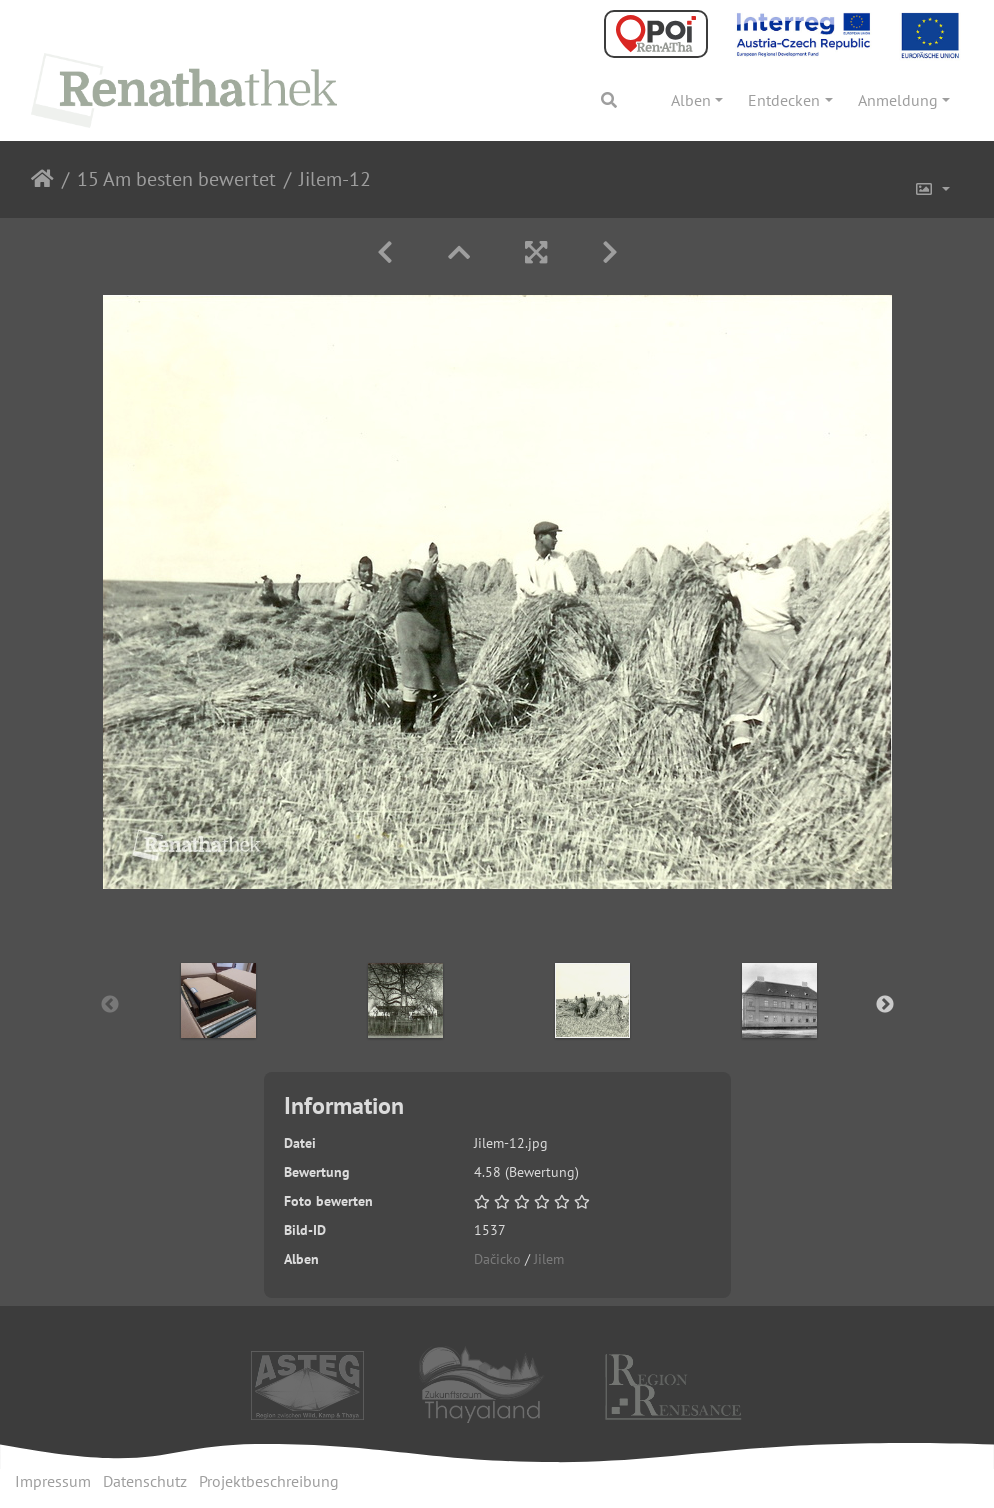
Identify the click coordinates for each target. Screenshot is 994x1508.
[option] (218, 1000)
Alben (691, 100)
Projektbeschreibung (269, 1481)
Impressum (53, 1481)
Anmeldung (898, 100)
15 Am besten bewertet (176, 179)
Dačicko (497, 1259)
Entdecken (784, 100)
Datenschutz (145, 1481)
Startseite (42, 179)
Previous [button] (110, 1005)
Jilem (549, 1259)
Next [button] (885, 1005)
